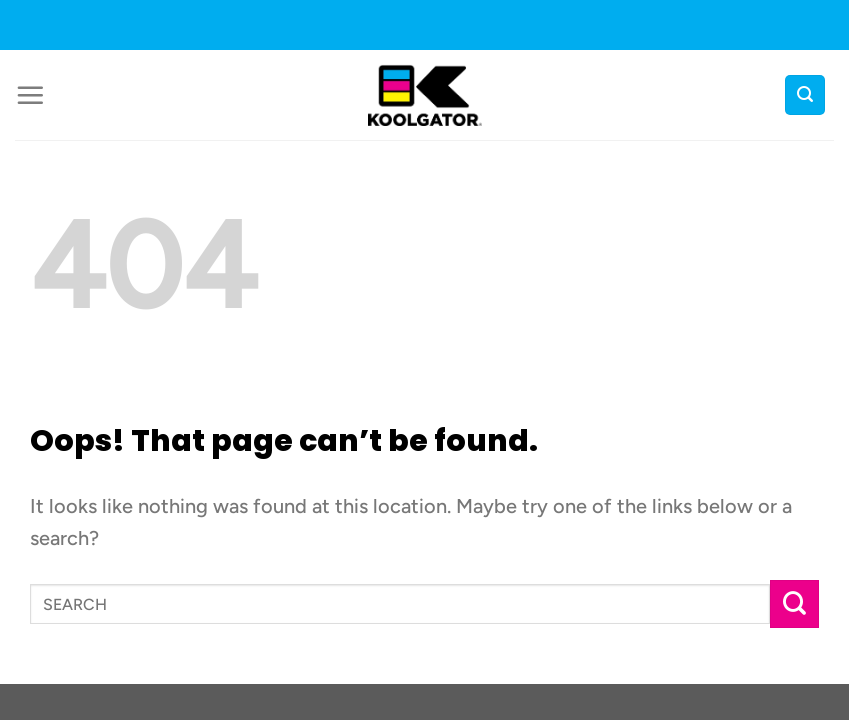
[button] (30, 95)
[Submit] (794, 604)
